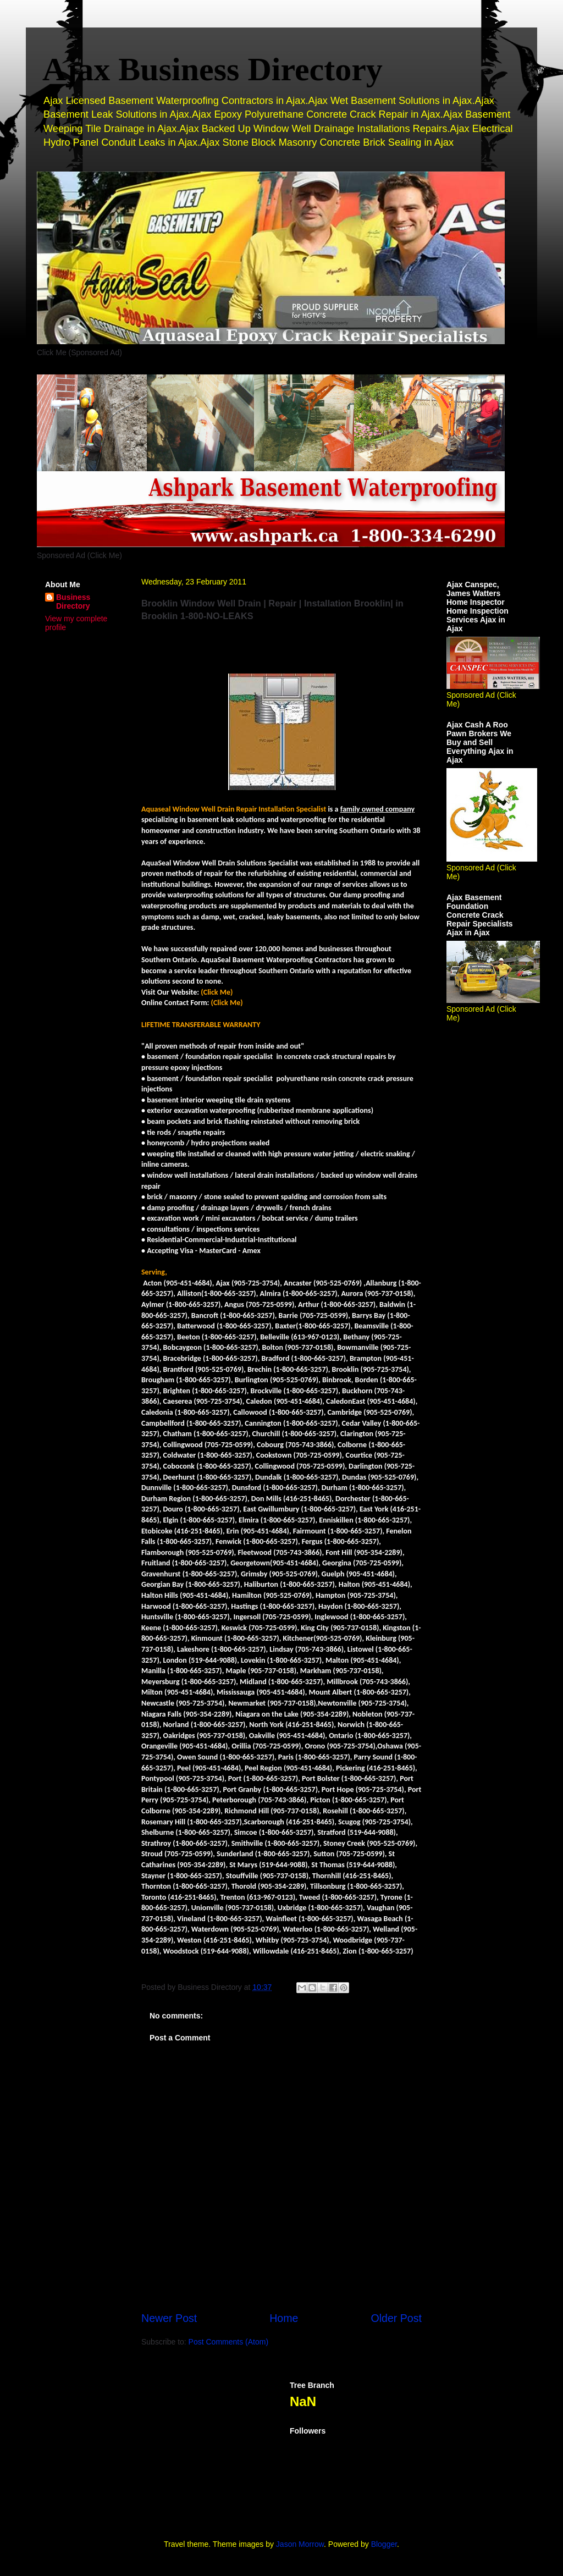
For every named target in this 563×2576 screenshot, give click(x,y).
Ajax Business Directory (212, 69)
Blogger (384, 2544)
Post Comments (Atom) (228, 2341)
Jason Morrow (300, 2544)
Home (283, 2318)
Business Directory (73, 601)
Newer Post (169, 2318)
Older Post (396, 2318)
